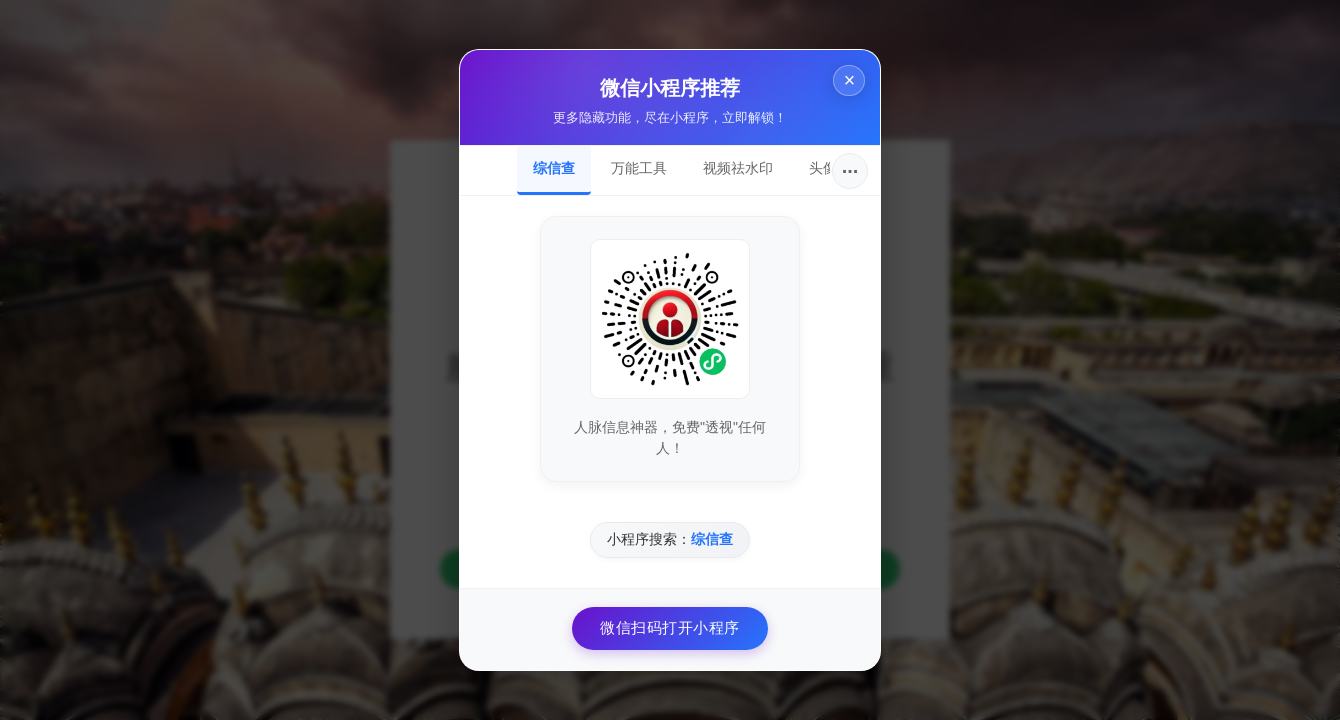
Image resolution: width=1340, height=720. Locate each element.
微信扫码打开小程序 (670, 627)
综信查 (554, 168)
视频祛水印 (738, 168)
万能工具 (639, 168)
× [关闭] (847, 82)
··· (850, 171)
